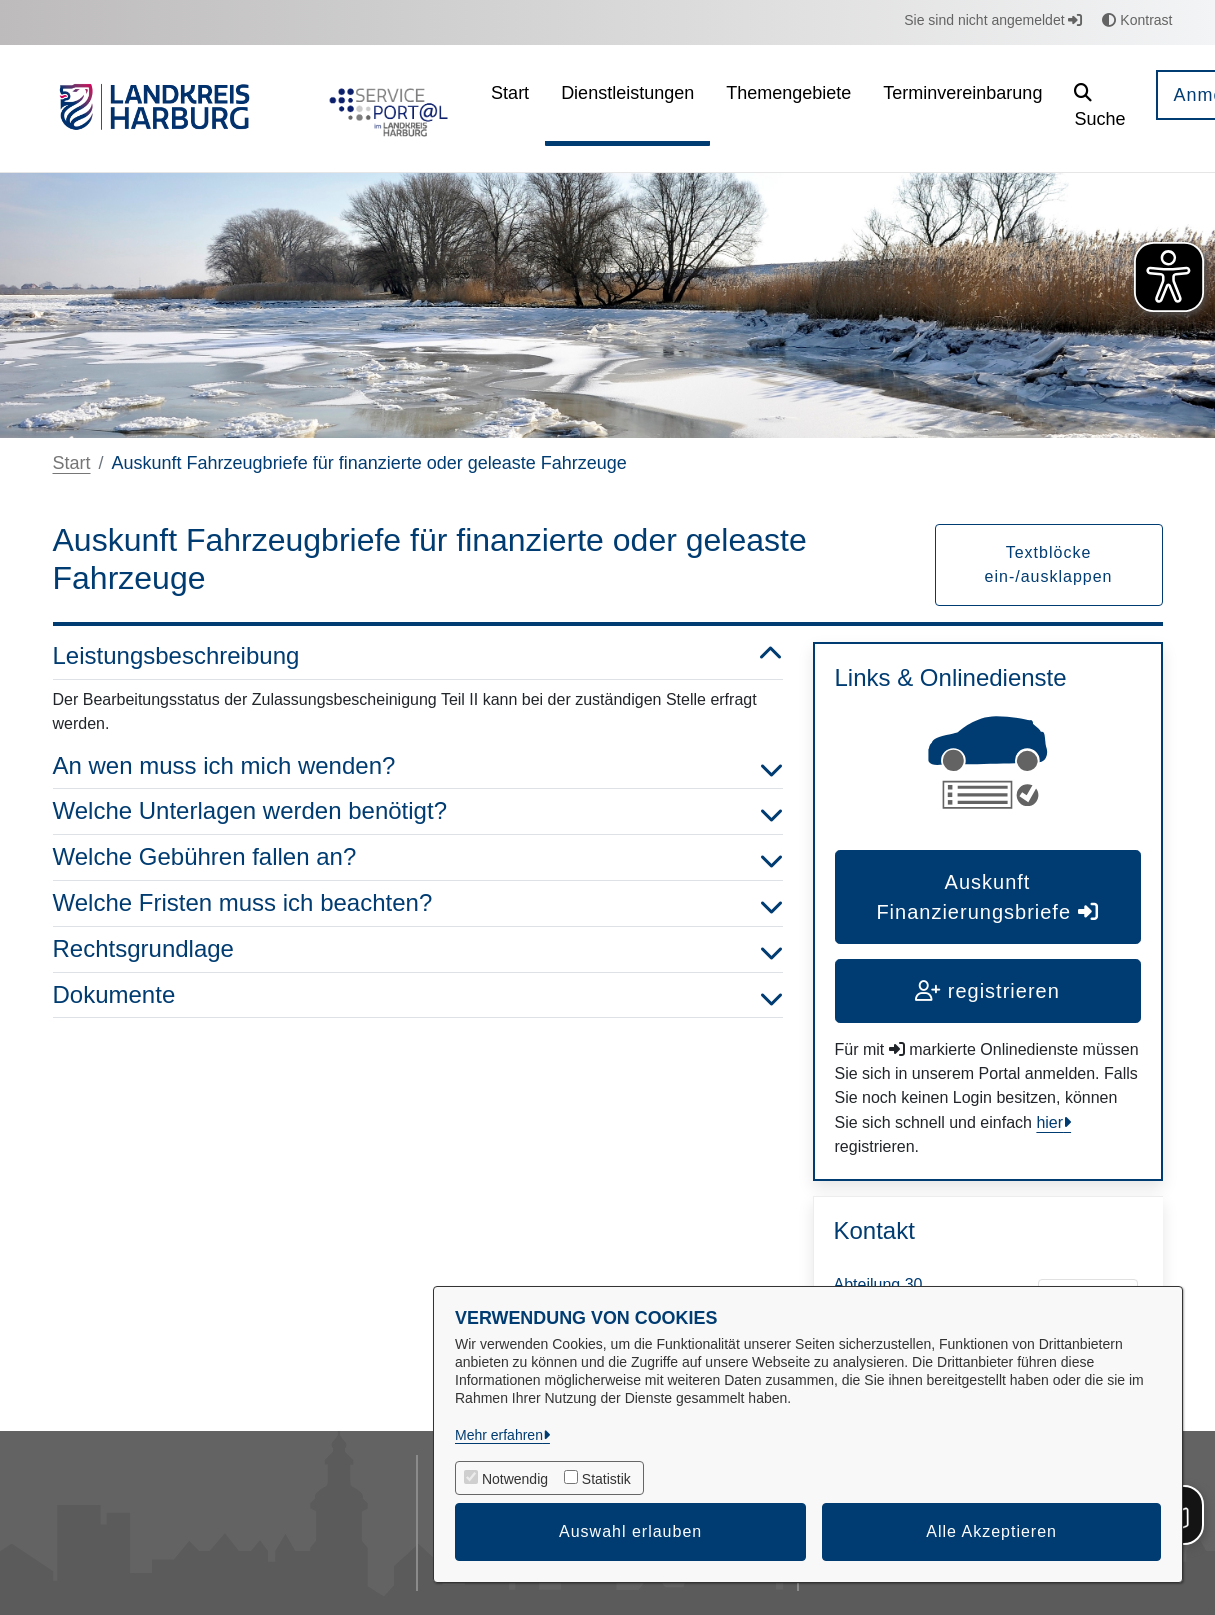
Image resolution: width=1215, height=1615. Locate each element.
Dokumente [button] (418, 995)
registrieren (987, 991)
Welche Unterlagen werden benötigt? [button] (418, 811)
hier (1049, 1122)
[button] (1099, 108)
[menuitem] (510, 108)
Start (72, 463)
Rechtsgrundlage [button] (418, 949)
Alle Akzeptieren (991, 1531)
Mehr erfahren (499, 1435)
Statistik (606, 1479)
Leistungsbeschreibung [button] (418, 656)
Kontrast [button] (1137, 20)
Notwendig (515, 1479)
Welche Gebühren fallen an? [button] (418, 857)
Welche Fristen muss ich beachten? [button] (418, 903)
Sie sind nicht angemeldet (993, 20)
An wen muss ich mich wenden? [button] (418, 766)
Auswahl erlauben (630, 1531)
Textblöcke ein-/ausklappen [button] (1049, 564)
